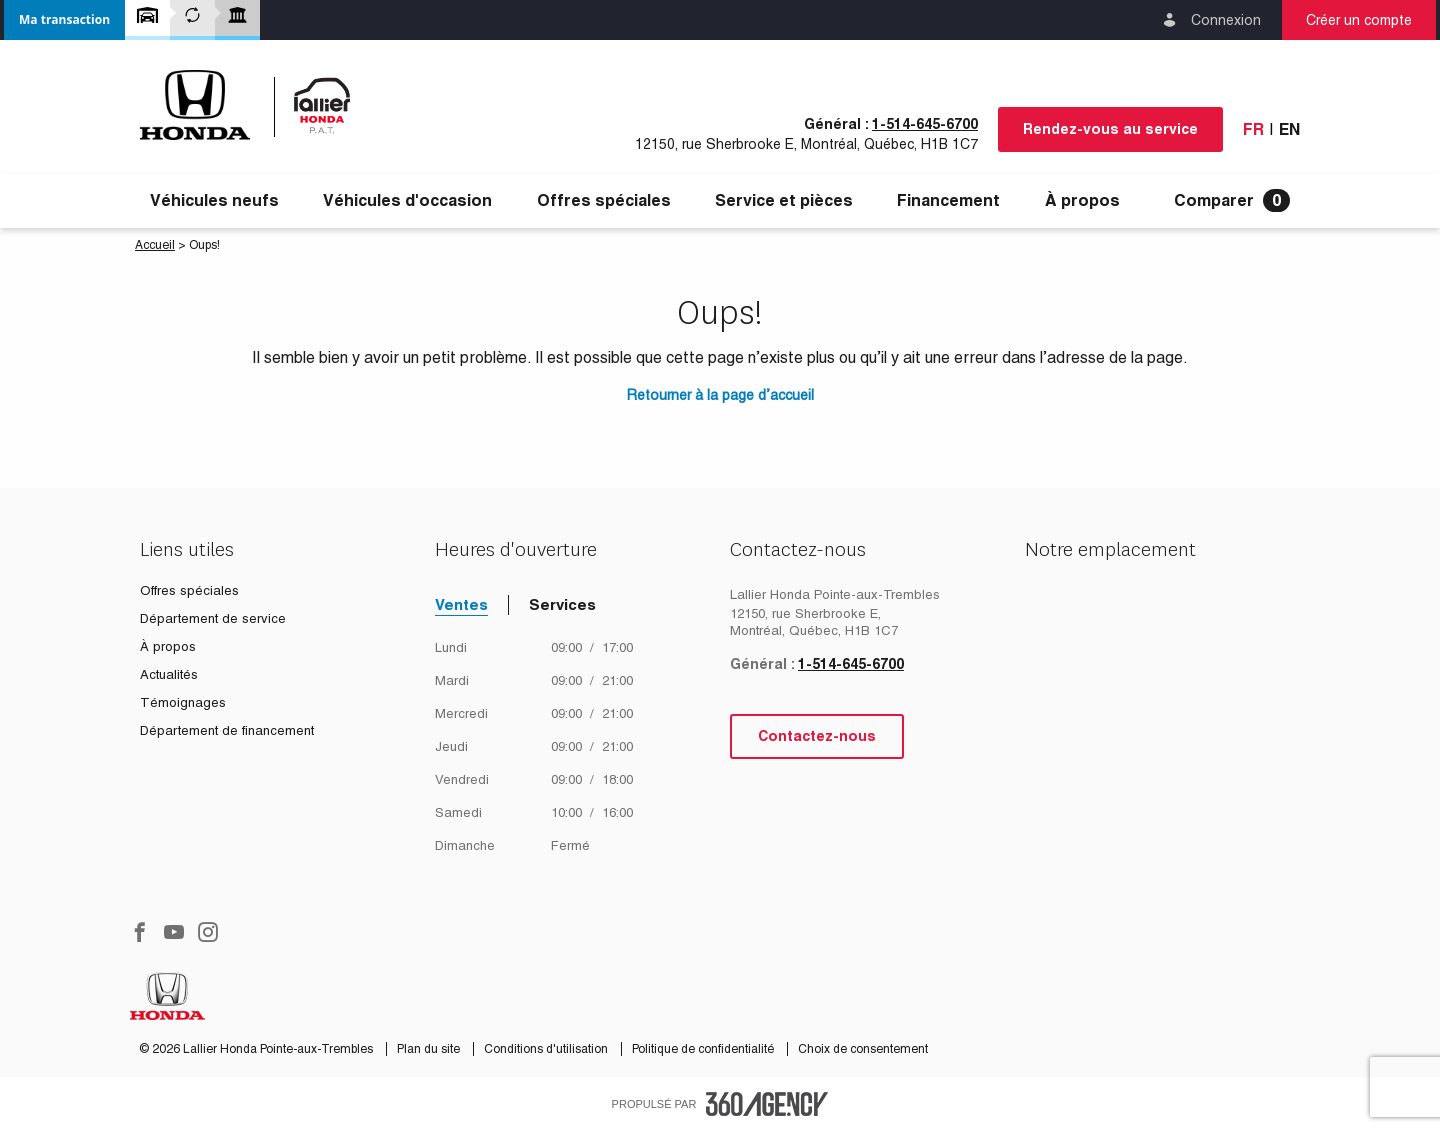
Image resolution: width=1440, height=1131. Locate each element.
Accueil (155, 245)
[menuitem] (214, 201)
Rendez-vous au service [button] (1110, 129)
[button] (64, 20)
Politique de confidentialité (704, 1049)
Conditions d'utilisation (547, 1049)
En (1289, 129)
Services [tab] (562, 604)
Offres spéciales (604, 201)
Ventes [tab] (461, 604)
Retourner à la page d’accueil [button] (720, 395)
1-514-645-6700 (925, 124)
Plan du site (430, 1049)
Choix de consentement (863, 1049)
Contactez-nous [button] (817, 736)
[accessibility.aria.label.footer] (767, 1104)
